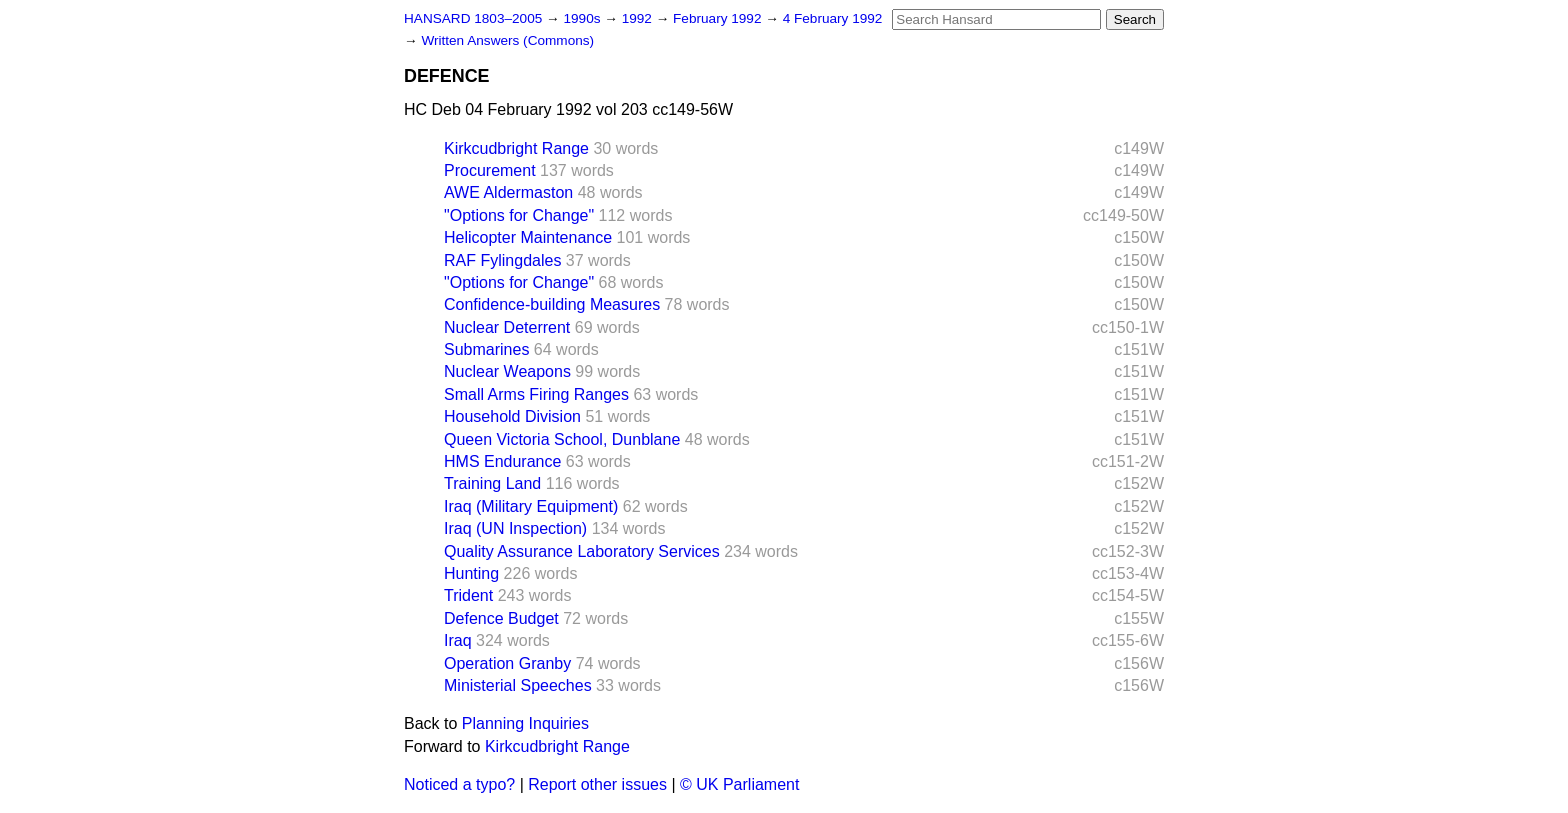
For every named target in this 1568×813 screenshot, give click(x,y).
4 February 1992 (833, 18)
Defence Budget (501, 618)
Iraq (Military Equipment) (531, 506)
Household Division (512, 416)
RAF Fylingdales (502, 260)
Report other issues (597, 784)
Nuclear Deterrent (507, 327)
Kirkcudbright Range (516, 148)
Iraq (458, 640)
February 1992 (719, 18)
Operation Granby (507, 663)
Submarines (486, 349)
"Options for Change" (519, 215)
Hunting (471, 573)
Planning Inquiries (525, 723)
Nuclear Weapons (507, 371)
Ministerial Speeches (518, 685)
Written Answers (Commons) (507, 40)
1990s (583, 18)
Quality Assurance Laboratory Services (582, 551)
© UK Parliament (739, 784)
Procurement (490, 170)
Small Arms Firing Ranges (536, 394)
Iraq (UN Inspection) (515, 528)
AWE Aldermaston (508, 192)
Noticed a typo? (459, 784)
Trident (468, 595)
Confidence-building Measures (552, 304)
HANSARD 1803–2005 (473, 18)
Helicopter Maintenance (528, 237)
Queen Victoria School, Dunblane (562, 439)
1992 (639, 18)
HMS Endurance (502, 461)
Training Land (492, 483)
